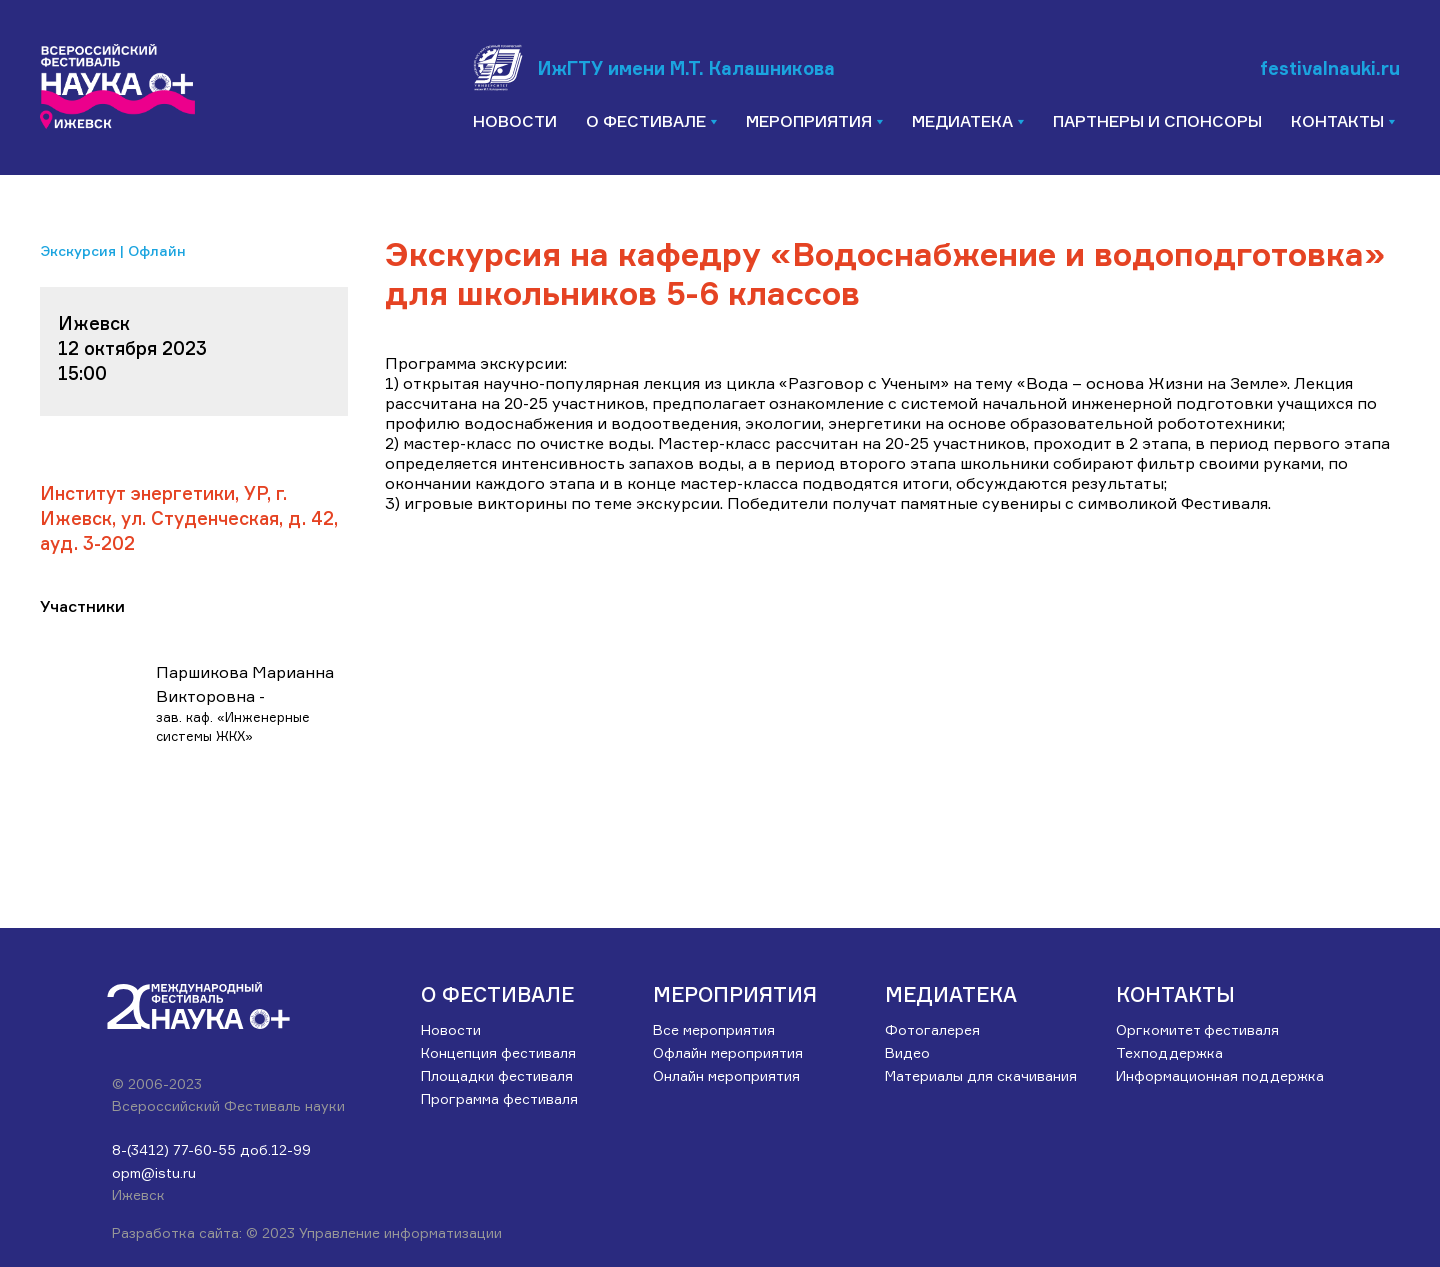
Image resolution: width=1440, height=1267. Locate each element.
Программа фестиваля (499, 1098)
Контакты (1175, 994)
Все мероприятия (714, 1029)
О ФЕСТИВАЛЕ (497, 994)
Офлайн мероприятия (728, 1052)
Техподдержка (1169, 1052)
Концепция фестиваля (498, 1052)
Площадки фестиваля (497, 1075)
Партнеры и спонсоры (1157, 121)
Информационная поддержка (1220, 1075)
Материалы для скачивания (981, 1075)
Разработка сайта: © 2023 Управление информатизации (307, 1232)
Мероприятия (735, 994)
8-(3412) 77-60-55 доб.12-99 (211, 1149)
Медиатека (951, 994)
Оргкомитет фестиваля (1197, 1029)
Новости (515, 121)
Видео (907, 1052)
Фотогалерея (932, 1029)
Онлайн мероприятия (726, 1075)
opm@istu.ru (154, 1172)
